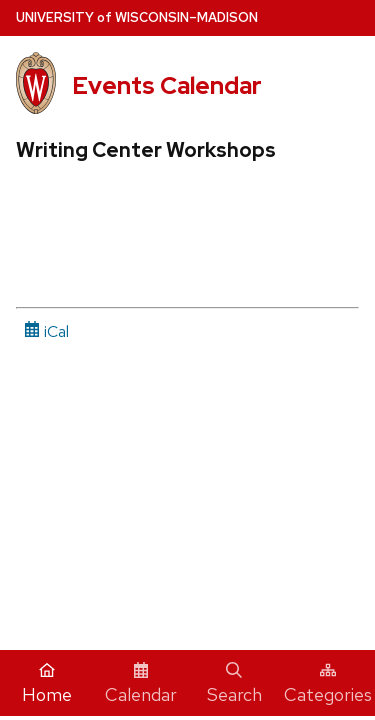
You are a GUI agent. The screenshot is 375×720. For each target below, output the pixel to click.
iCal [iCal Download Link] (46, 331)
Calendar (141, 684)
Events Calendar (167, 85)
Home (47, 684)
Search (234, 684)
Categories (328, 684)
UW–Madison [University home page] (137, 17)
